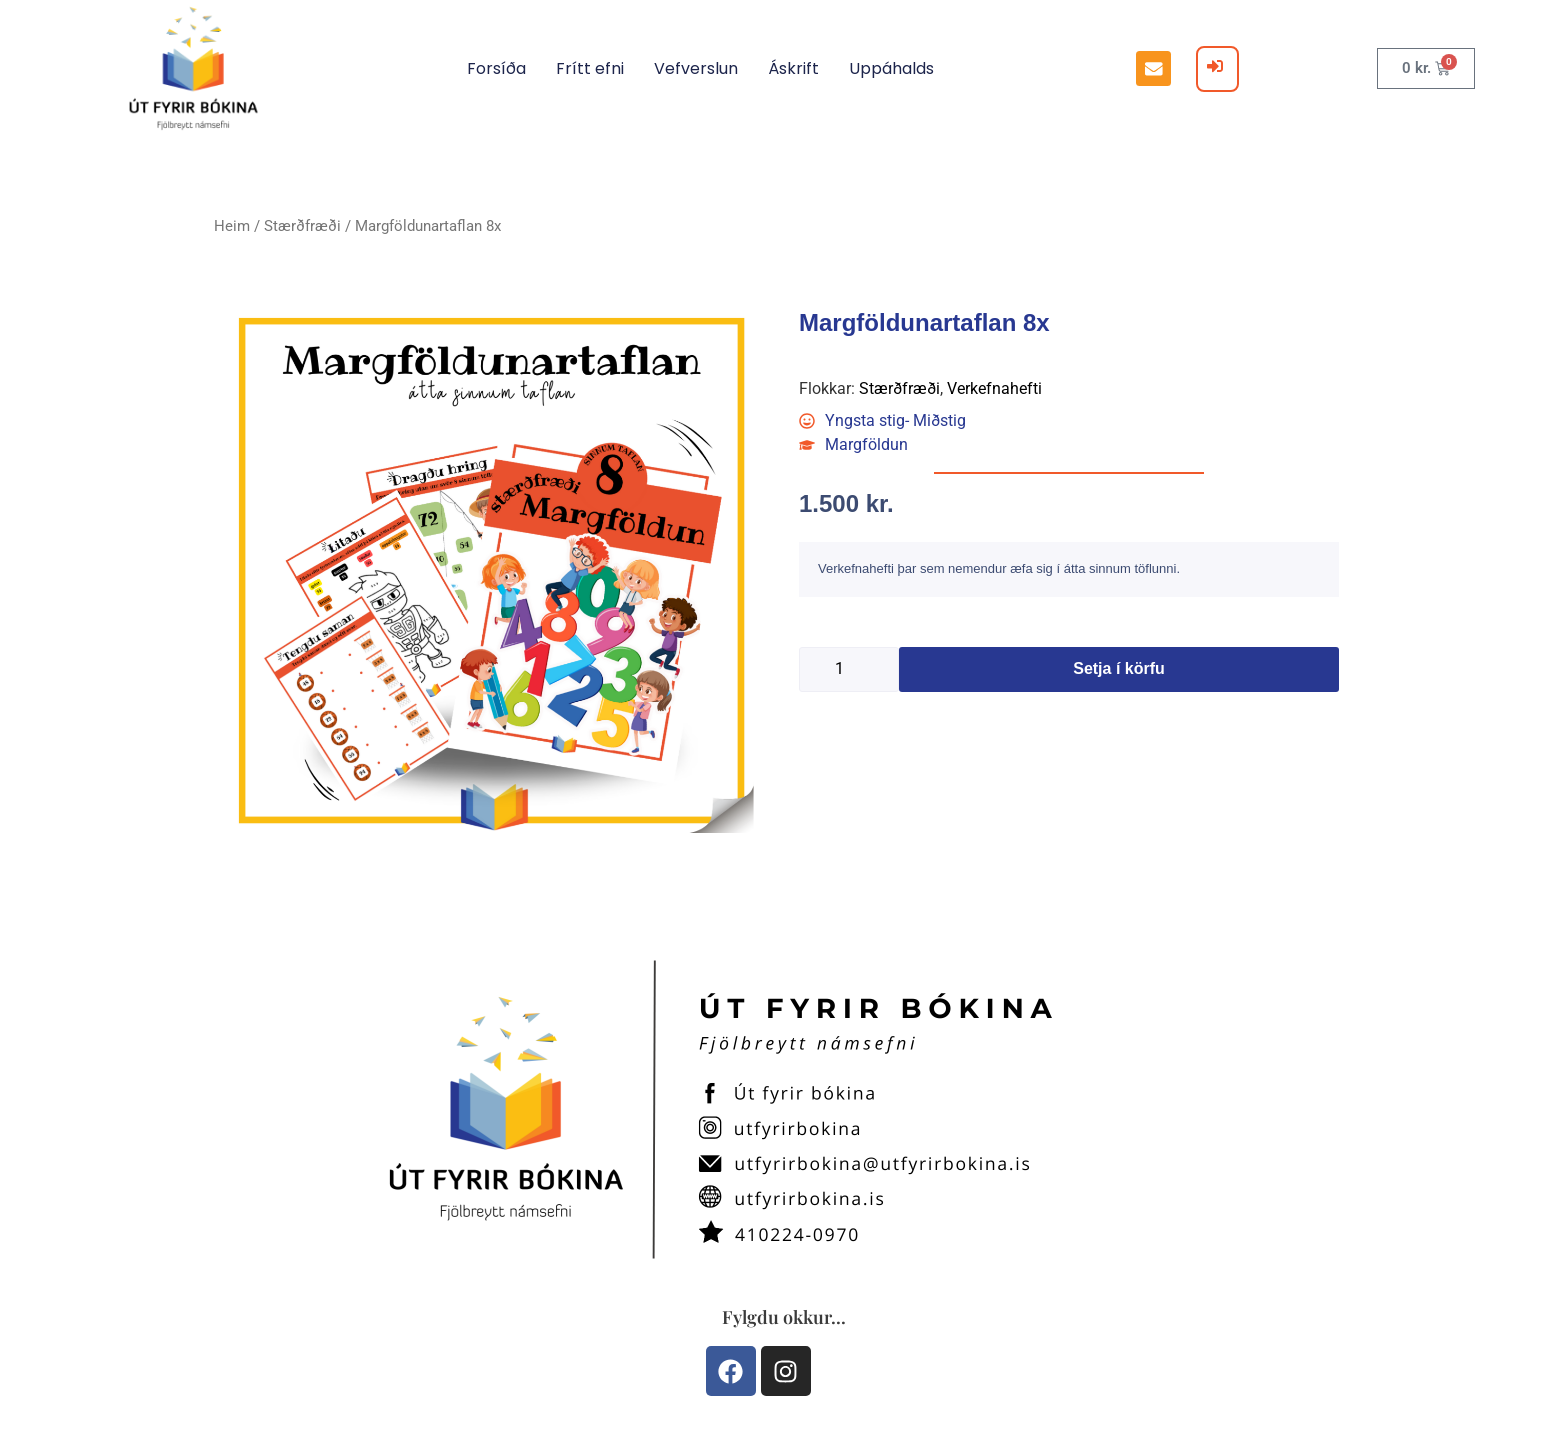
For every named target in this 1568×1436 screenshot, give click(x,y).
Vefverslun (696, 68)
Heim (232, 226)
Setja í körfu (1119, 668)
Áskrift (793, 68)
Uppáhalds (891, 68)
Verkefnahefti (994, 388)
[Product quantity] (849, 669)
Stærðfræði (302, 226)
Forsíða (496, 68)
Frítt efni (590, 68)
